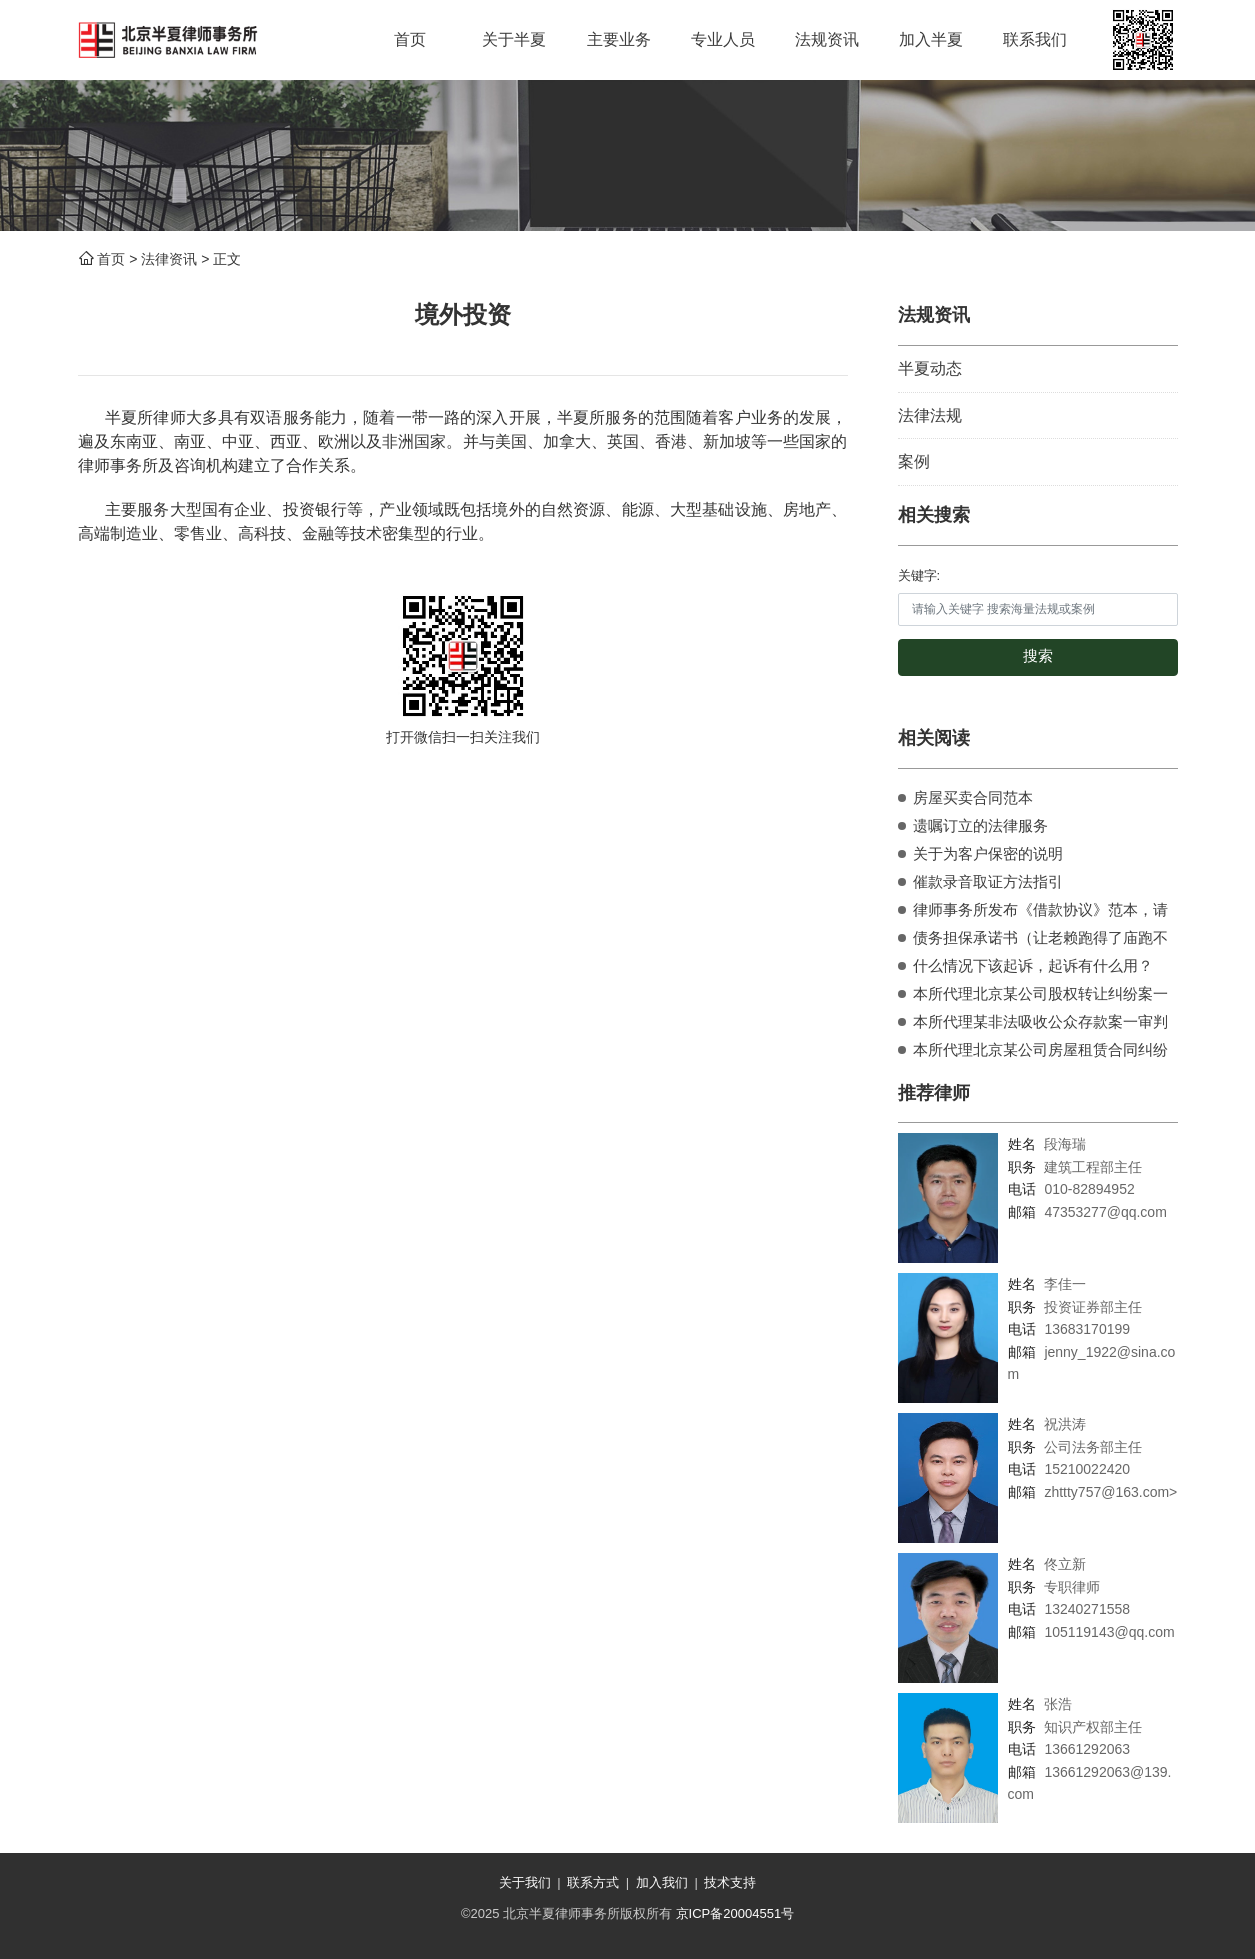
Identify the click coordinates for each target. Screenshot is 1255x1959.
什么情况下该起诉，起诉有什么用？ (1033, 965)
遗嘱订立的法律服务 (980, 825)
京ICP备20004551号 (735, 1913)
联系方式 (593, 1882)
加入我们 (662, 1882)
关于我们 (525, 1882)
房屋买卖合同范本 (973, 797)
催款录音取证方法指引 (988, 881)
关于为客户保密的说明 (988, 853)
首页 (111, 259)
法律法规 (930, 415)
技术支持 (730, 1882)
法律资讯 (169, 259)
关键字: (919, 575)
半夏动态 (930, 368)
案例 (914, 461)
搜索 (1038, 656)
